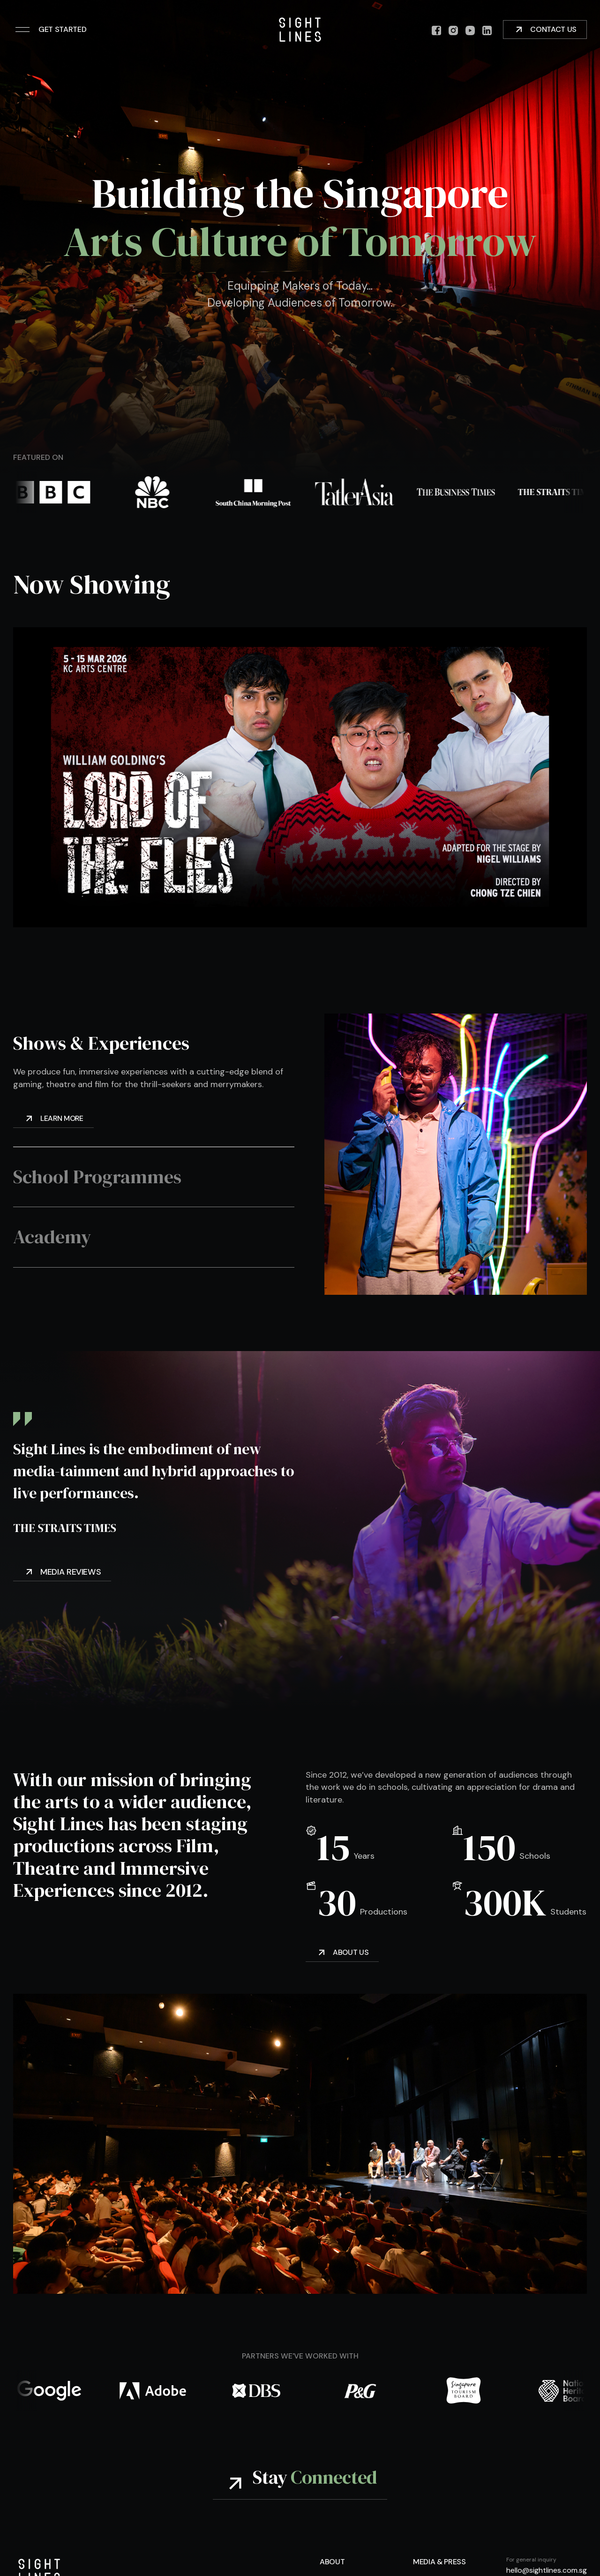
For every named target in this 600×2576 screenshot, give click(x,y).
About (332, 2562)
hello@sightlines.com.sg (546, 2571)
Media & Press (439, 2562)
